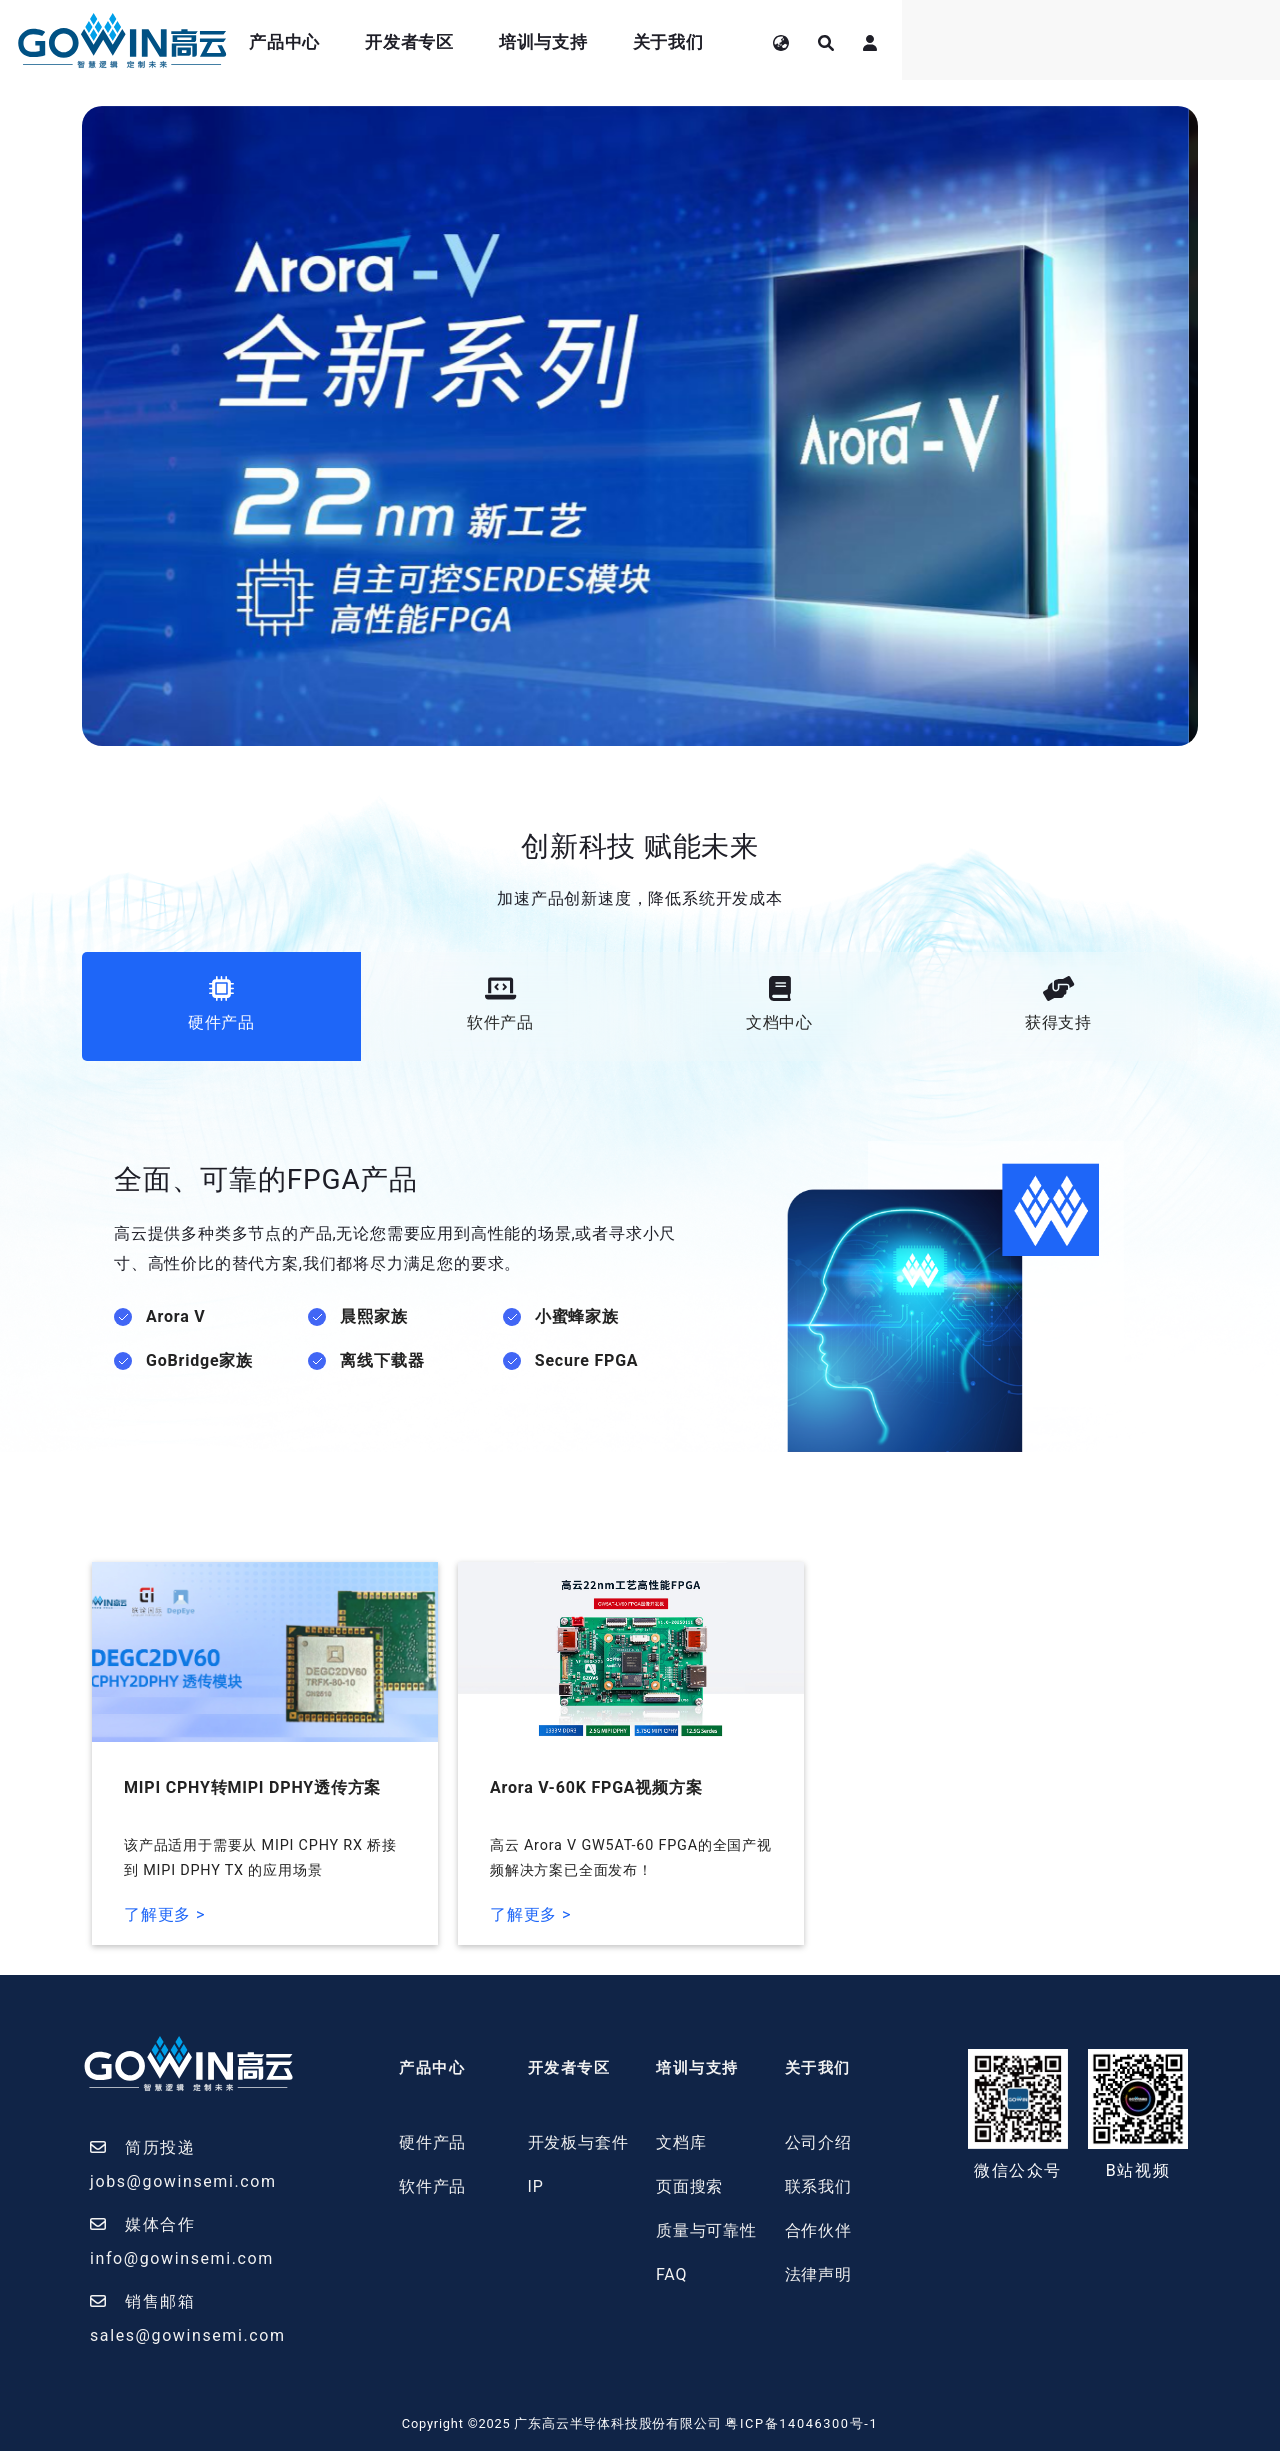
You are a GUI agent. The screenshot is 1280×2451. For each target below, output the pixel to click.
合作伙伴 (818, 2230)
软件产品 (432, 2186)
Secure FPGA (587, 1360)
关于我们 (975, 42)
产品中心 (592, 42)
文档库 (681, 2142)
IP (536, 2186)
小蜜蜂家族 (577, 1316)
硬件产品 (432, 2142)
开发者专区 (717, 42)
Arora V (176, 1316)
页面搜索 (689, 2186)
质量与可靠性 (706, 2230)
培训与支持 (850, 42)
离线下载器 (382, 1360)
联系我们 (818, 2186)
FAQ (671, 2274)
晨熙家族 (373, 1316)
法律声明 (818, 2274)
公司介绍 (818, 2142)
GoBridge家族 (199, 1360)
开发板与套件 (578, 2142)
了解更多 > (164, 1914)
